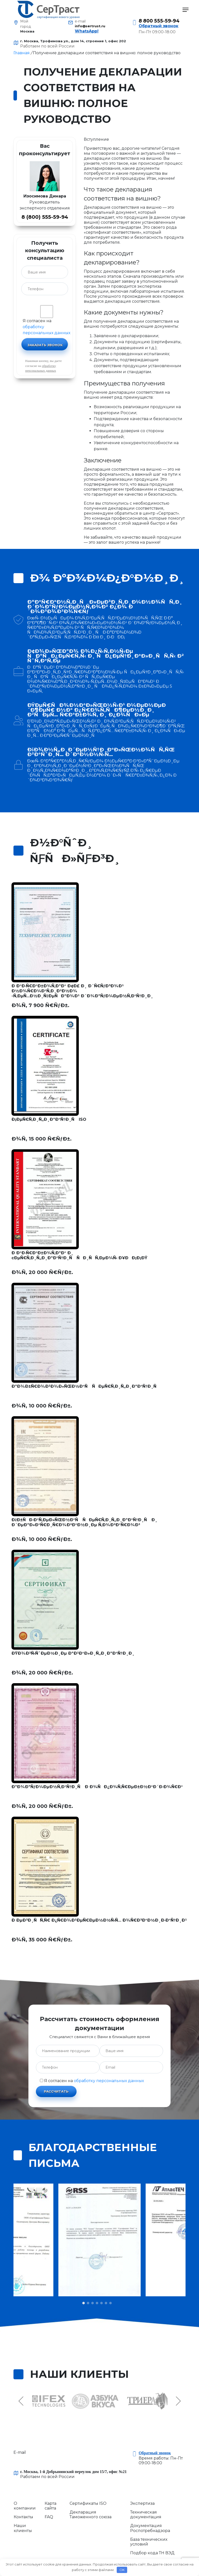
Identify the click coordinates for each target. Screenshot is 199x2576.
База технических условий (148, 2542)
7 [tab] (110, 2303)
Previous (21, 2401)
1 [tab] (83, 2303)
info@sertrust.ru (88, 26)
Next (177, 2401)
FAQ (49, 2517)
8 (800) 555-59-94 (44, 217)
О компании (25, 2506)
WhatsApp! (87, 31)
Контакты (23, 2517)
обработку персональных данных (109, 2080)
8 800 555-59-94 (159, 21)
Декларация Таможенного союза (90, 2514)
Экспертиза (142, 2503)
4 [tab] (97, 2303)
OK (122, 2570)
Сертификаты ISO (88, 2503)
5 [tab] (101, 2303)
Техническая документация (145, 2514)
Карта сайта (50, 2506)
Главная (21, 52)
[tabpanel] (99, 2240)
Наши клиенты (23, 2528)
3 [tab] (92, 2303)
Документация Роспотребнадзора (150, 2528)
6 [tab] (106, 2303)
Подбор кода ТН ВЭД (152, 2553)
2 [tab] (88, 2303)
